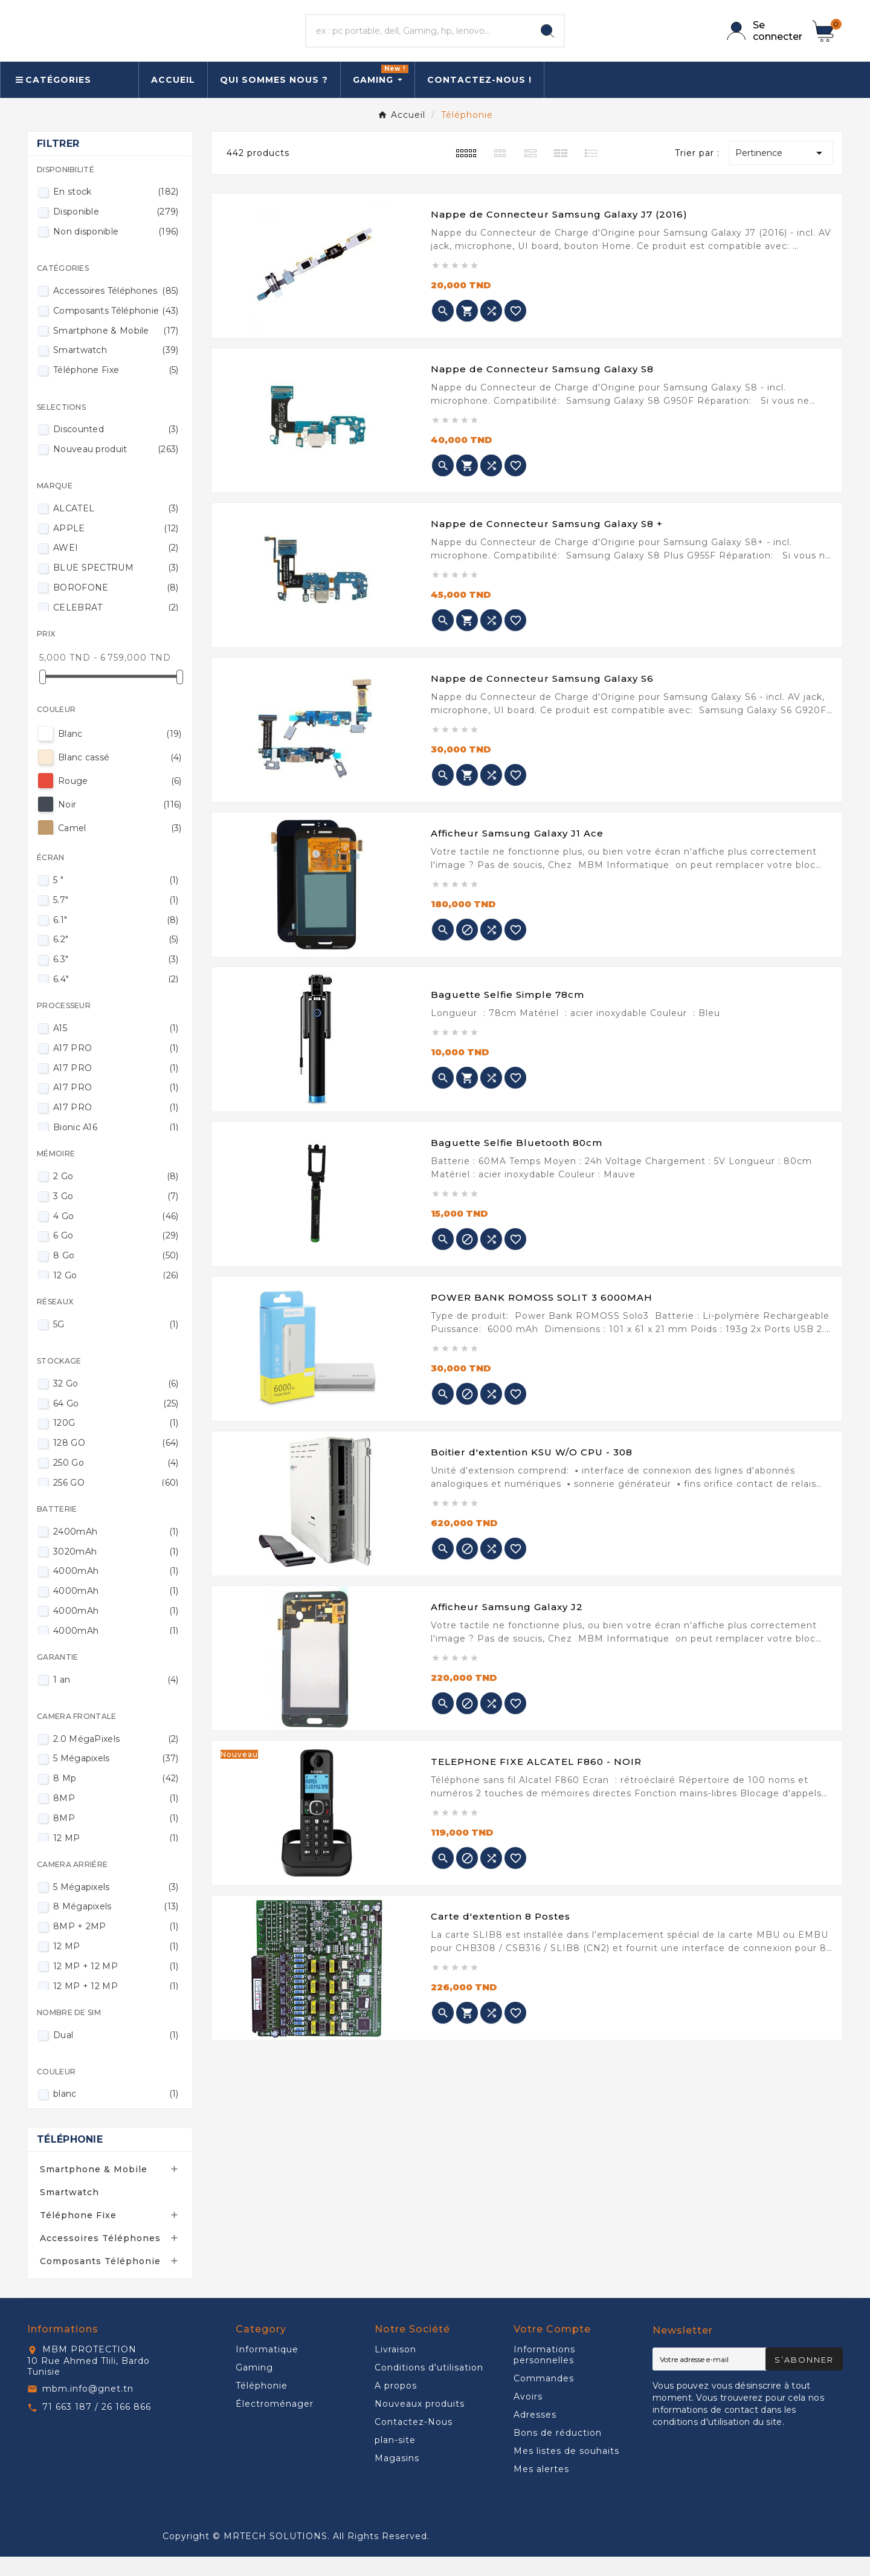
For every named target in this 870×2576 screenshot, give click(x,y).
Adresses (535, 2434)
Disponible (116, 230)
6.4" (116, 998)
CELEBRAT (116, 626)
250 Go (116, 1482)
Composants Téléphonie (116, 330)
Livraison (395, 2368)
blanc (116, 2113)
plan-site (395, 2459)
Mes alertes (541, 2488)
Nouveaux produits (420, 2423)
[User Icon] (762, 40)
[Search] (547, 40)
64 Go (116, 1422)
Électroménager (275, 2423)
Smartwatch (116, 369)
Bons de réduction (558, 2452)
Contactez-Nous (414, 2441)
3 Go (116, 1215)
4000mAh (116, 1590)
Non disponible (116, 250)
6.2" (116, 958)
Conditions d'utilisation (429, 2386)
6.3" (116, 978)
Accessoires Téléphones (116, 310)
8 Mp (116, 1797)
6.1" (116, 939)
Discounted (116, 448)
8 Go (116, 1274)
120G (116, 1442)
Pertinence (780, 172)
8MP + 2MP (116, 1945)
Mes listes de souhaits (566, 2470)
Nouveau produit (116, 468)
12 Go (116, 1294)
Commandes (544, 2397)
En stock (116, 210)
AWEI (116, 566)
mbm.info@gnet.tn (88, 2408)
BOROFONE (116, 606)
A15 (116, 1047)
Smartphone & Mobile (116, 350)
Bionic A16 (116, 1146)
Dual (116, 2054)
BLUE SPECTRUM (116, 586)
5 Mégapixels (116, 1777)
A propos (396, 2405)
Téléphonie (70, 2158)
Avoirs (528, 2415)
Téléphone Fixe (116, 389)
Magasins (397, 2477)
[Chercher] (418, 40)
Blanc (120, 753)
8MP (116, 1817)
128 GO (116, 1462)
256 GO (116, 1502)
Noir (120, 823)
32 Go (116, 1402)
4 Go (116, 1235)
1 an (116, 1699)
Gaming (254, 2386)
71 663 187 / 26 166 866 (96, 2426)
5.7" (116, 919)
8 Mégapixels (116, 1925)
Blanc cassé (120, 776)
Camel (120, 847)
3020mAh (116, 1570)
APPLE (116, 547)
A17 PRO (116, 1067)
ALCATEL (116, 527)
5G (116, 1343)
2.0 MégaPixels (116, 1758)
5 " (116, 899)
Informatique (267, 2368)
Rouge (120, 800)
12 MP (116, 1857)
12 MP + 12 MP (116, 1985)
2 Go (116, 1195)
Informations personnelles (544, 2374)
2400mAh (116, 1550)
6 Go (116, 1254)
